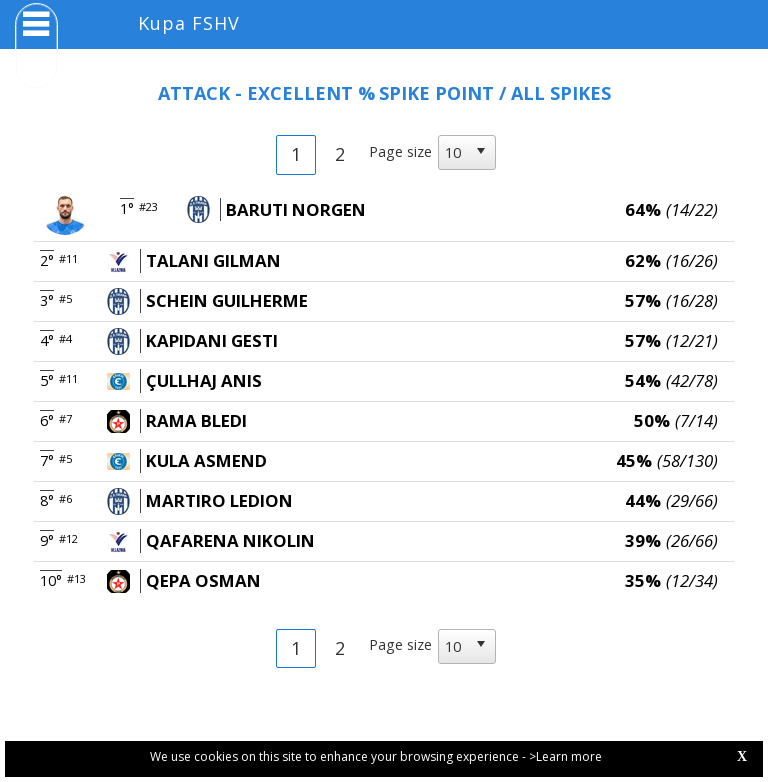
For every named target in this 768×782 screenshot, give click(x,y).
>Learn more (565, 756)
